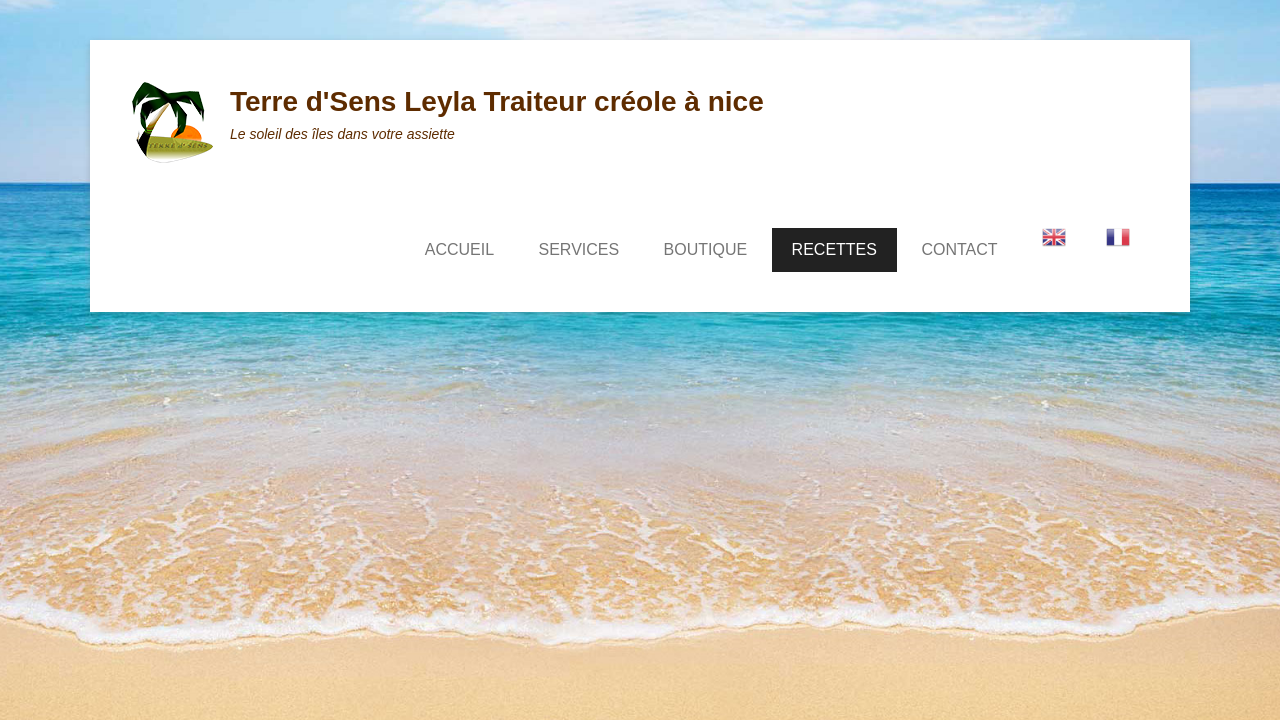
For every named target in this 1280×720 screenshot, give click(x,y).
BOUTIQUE (706, 249)
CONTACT (959, 249)
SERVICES (579, 249)
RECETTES (834, 249)
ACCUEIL (459, 249)
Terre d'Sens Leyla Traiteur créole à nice (497, 101)
